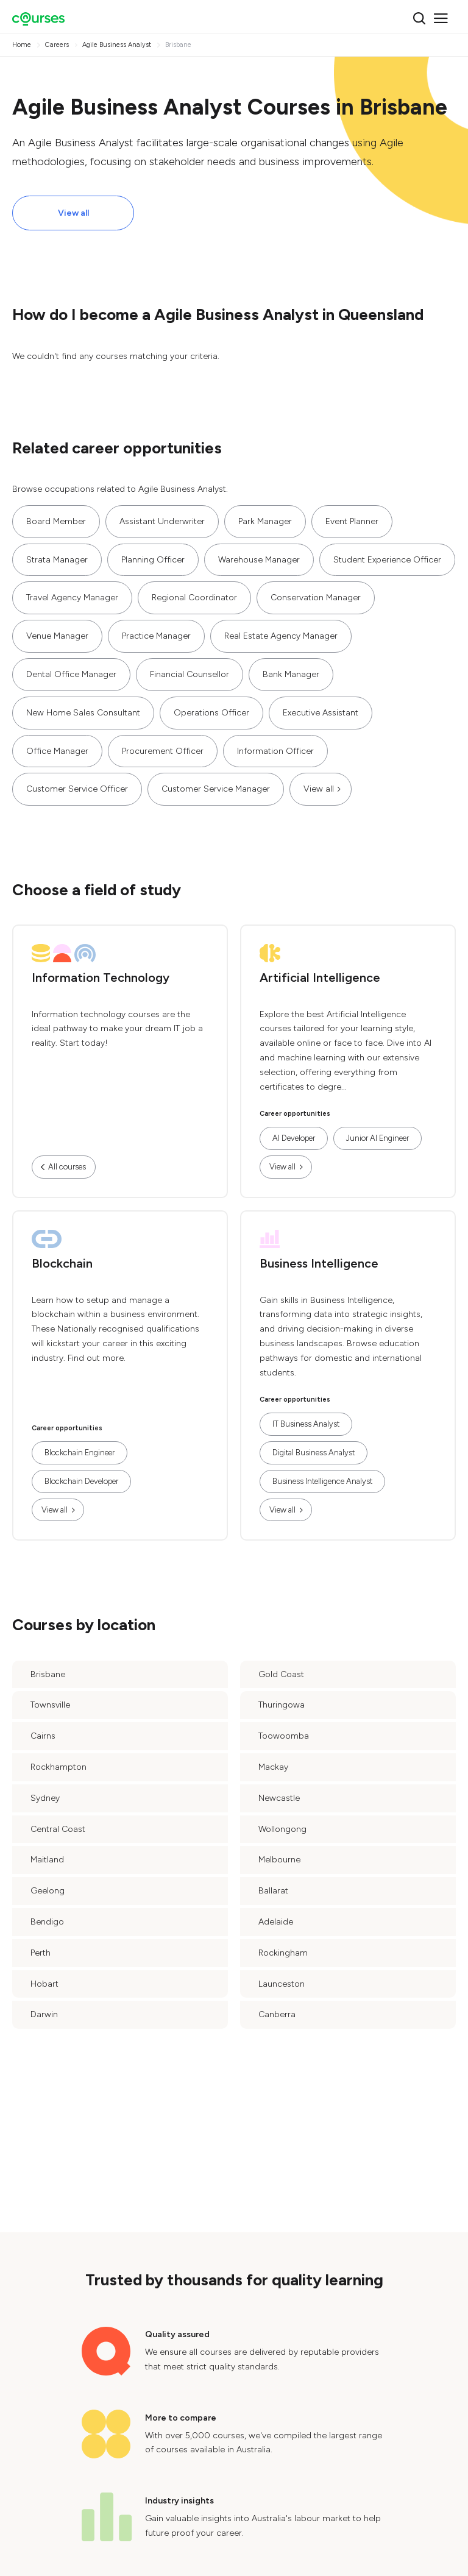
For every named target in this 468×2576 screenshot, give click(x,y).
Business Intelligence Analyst (322, 1481)
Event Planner (351, 521)
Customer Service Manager (215, 789)
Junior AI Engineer (377, 1138)
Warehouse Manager (259, 560)
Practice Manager (156, 636)
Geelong (47, 1891)
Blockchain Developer (81, 1481)
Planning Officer (153, 560)
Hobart (44, 1984)
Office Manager (57, 751)
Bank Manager (291, 674)
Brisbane (47, 1674)
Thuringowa (281, 1705)
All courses (67, 1166)
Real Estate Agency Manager (281, 636)
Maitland (47, 1859)
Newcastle (279, 1798)
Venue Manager (57, 636)
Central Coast (57, 1829)
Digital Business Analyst (313, 1452)
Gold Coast (281, 1674)
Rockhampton (58, 1767)
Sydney (45, 1798)
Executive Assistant (320, 713)
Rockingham (283, 1953)
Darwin (44, 2014)
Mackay (273, 1767)
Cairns (42, 1736)
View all (73, 213)
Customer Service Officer (77, 789)
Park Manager (265, 521)
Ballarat (273, 1891)
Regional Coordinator (194, 597)
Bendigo (47, 1922)
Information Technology (100, 977)
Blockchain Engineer (79, 1452)
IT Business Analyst (305, 1423)
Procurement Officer (163, 751)
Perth (40, 1953)
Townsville (50, 1705)
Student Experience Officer (387, 560)
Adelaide (275, 1922)
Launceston (281, 1984)
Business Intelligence (319, 1263)
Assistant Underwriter (162, 521)
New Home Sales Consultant (83, 713)
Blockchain (62, 1263)
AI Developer (293, 1138)
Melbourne (279, 1859)
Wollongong (282, 1829)
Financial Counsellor (189, 674)
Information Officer (275, 751)
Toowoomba (283, 1736)
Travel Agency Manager (72, 597)
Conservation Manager (316, 597)
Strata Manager (57, 560)
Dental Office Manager (71, 674)
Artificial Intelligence (320, 977)
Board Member (56, 521)
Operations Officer (211, 713)
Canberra (277, 2014)
